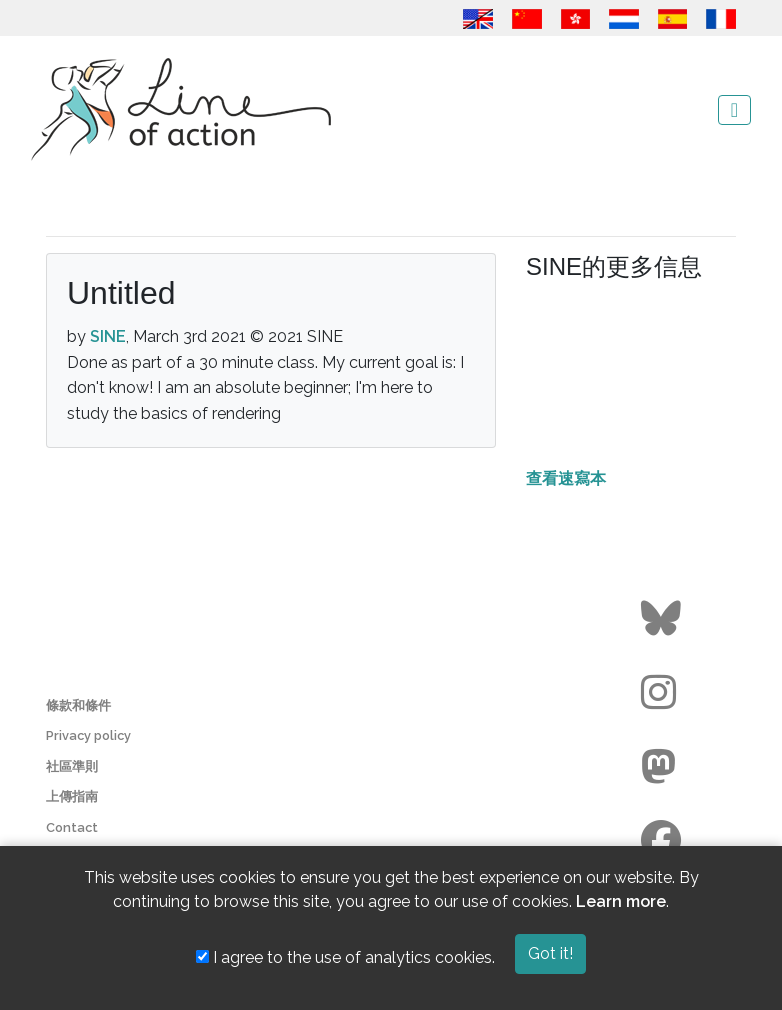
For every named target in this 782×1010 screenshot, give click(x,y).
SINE (108, 336)
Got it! (550, 953)
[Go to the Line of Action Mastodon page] (663, 767)
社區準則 (72, 766)
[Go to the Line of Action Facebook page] (663, 841)
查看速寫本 (566, 478)
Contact (72, 827)
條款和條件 (78, 705)
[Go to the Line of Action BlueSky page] (663, 619)
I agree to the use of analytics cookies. (345, 957)
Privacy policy (88, 735)
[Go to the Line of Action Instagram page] (663, 693)
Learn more (621, 901)
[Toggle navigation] (734, 110)
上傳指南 (72, 796)
